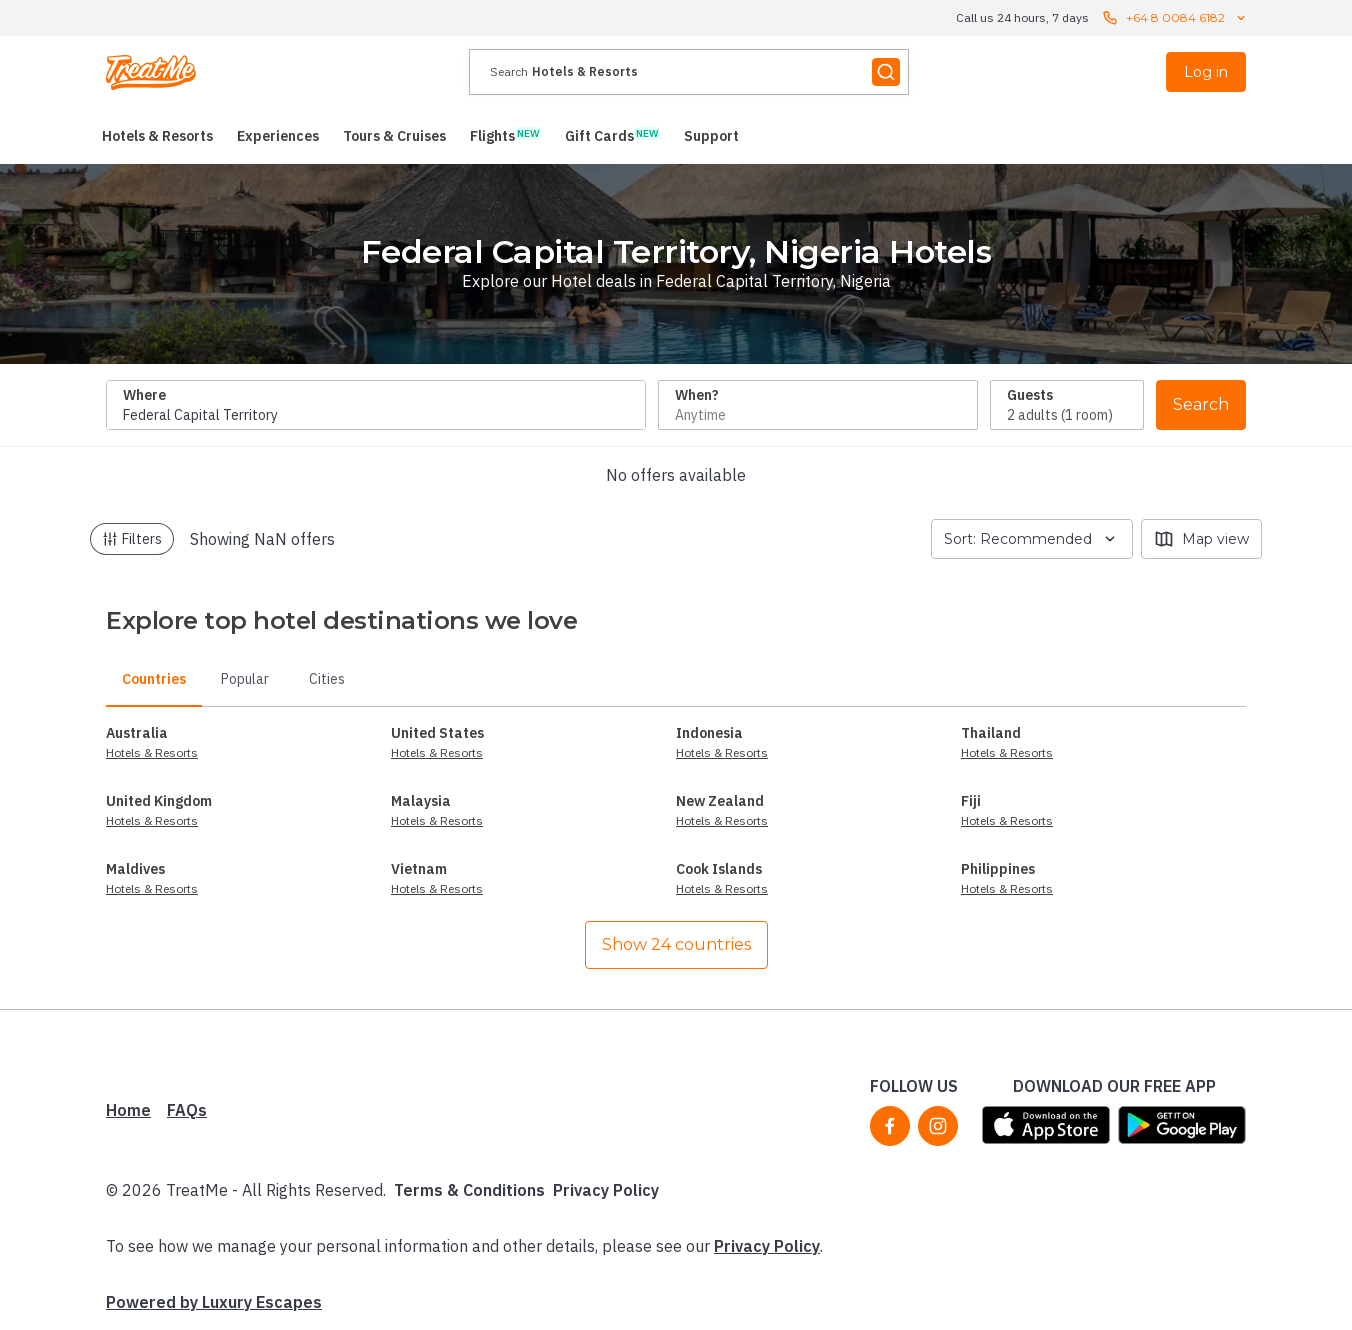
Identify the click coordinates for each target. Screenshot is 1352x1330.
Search (1201, 404)
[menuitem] (157, 136)
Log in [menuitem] (1206, 72)
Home (128, 1110)
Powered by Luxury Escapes (214, 1302)
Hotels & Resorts (152, 752)
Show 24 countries (676, 944)
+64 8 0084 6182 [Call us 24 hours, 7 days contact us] (1175, 18)
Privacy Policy (606, 1190)
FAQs (187, 1110)
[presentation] (689, 72)
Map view (1201, 539)
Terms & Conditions (469, 1190)
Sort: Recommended (1032, 539)
